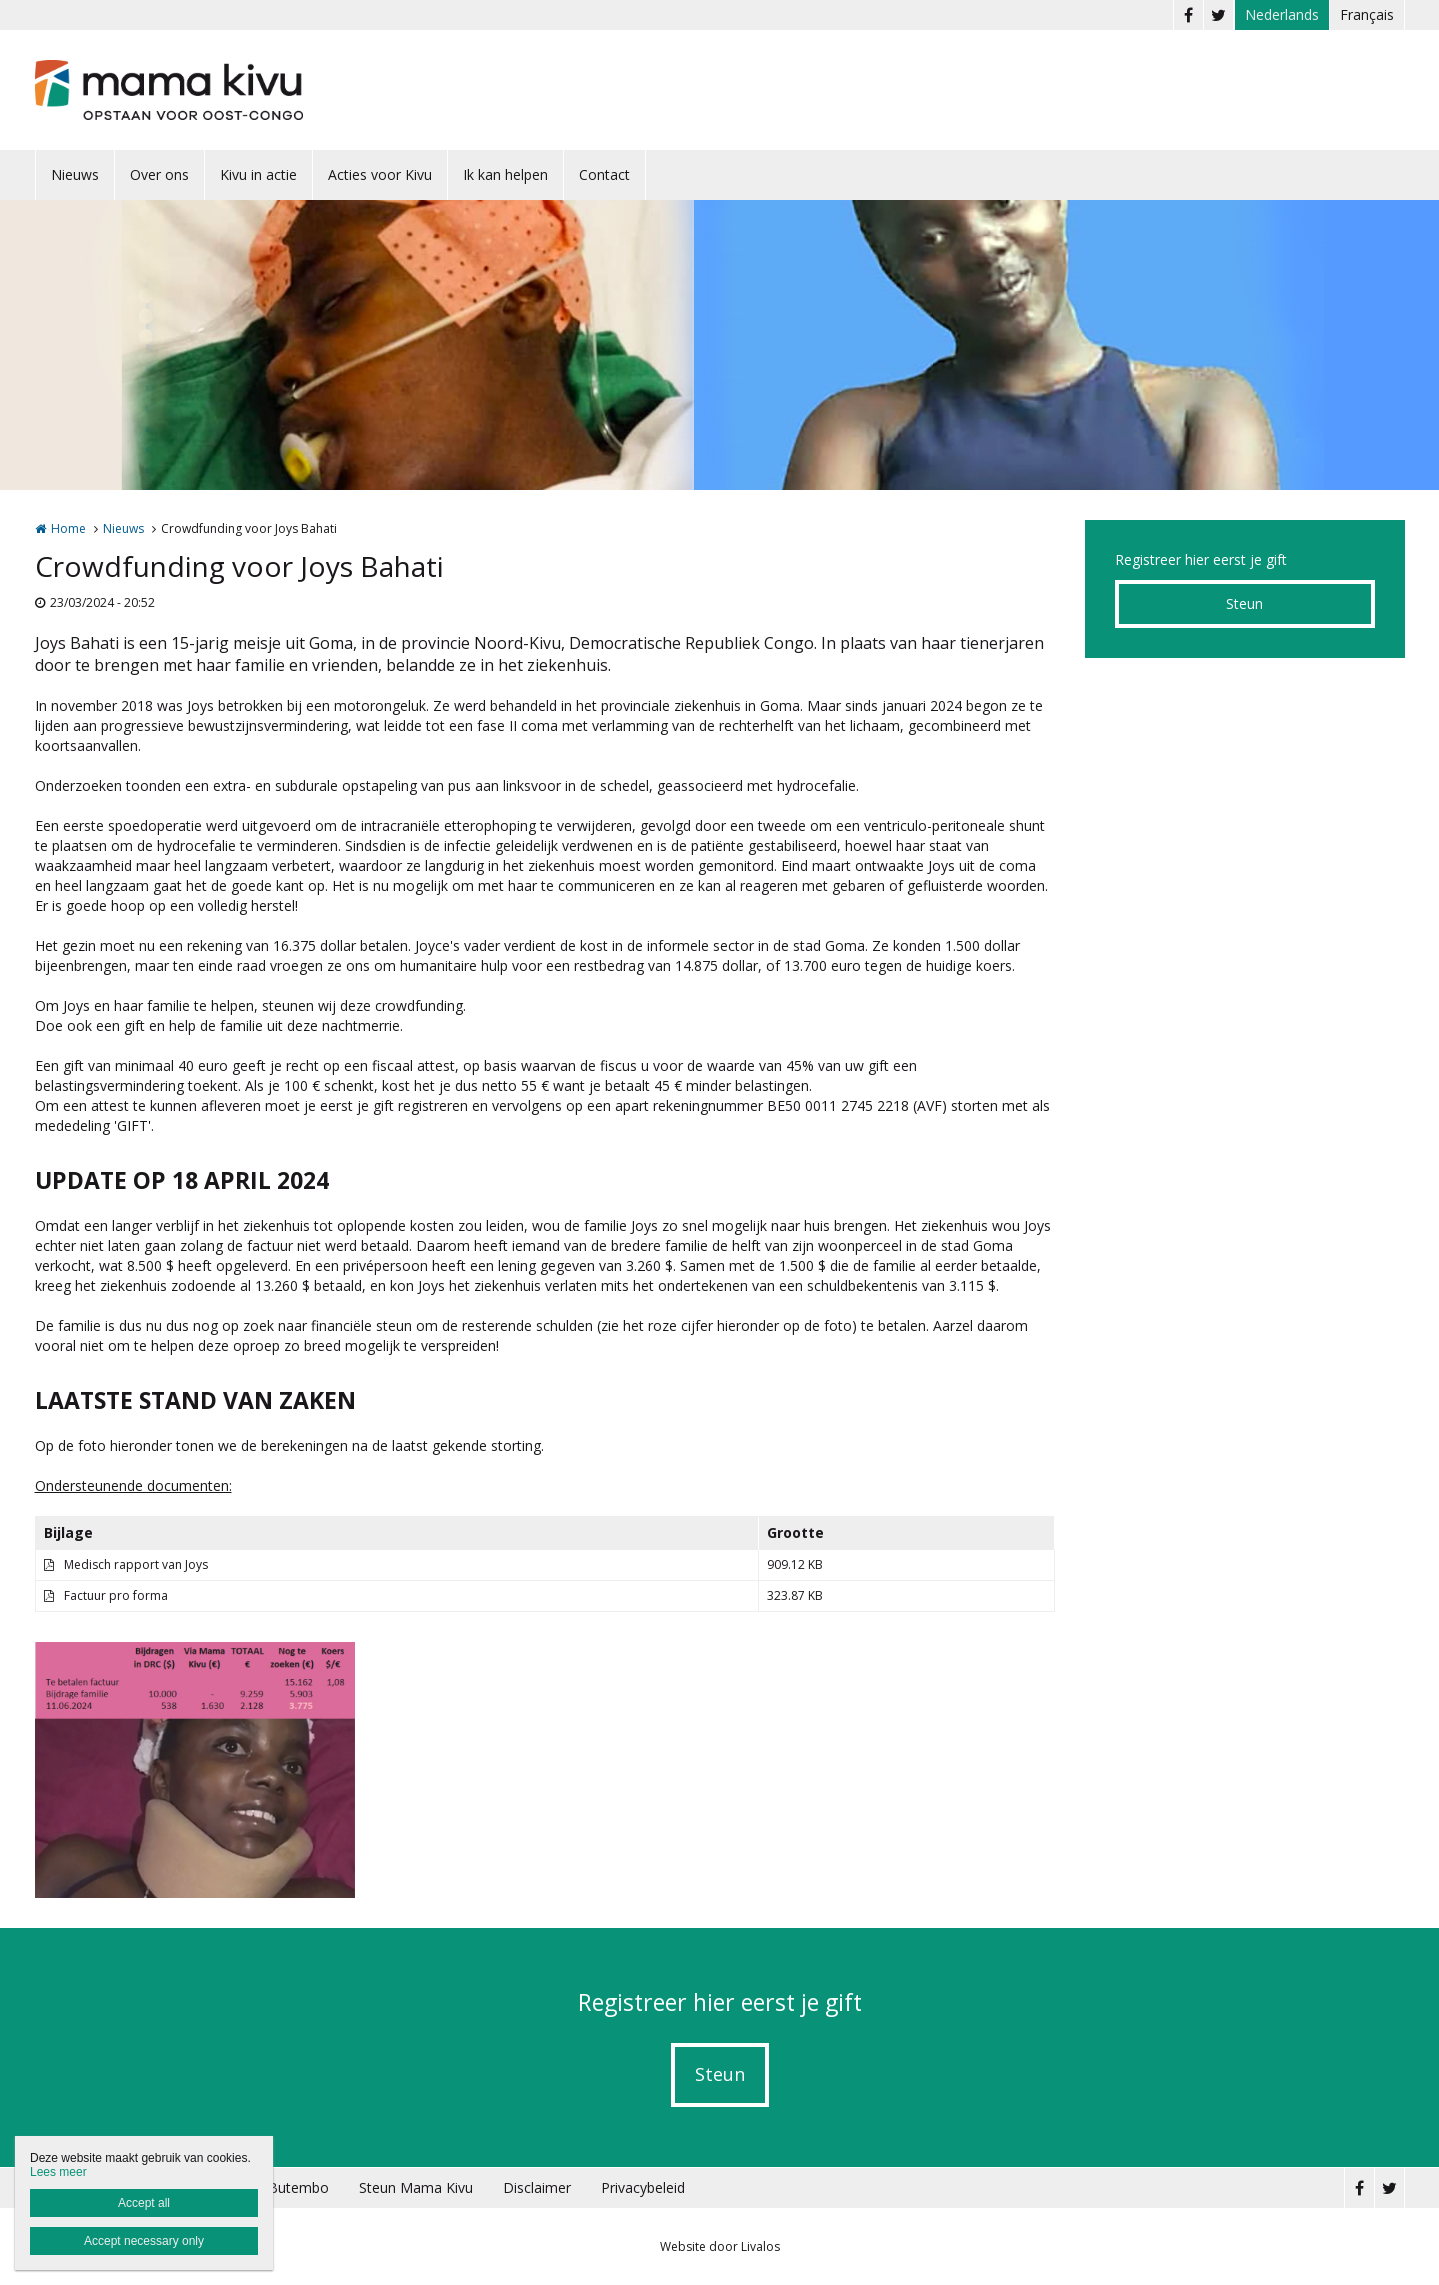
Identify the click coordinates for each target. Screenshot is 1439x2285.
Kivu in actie (258, 174)
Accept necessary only (144, 2241)
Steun (1244, 603)
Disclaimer (537, 2187)
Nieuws (75, 174)
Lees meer (58, 2172)
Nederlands (1282, 14)
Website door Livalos (720, 2246)
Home (68, 528)
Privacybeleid (643, 2187)
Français (1367, 14)
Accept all (144, 2203)
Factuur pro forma (116, 1595)
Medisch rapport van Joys (136, 1564)
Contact (604, 174)
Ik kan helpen (505, 174)
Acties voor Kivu (380, 174)
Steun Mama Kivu (416, 2187)
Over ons (159, 174)
